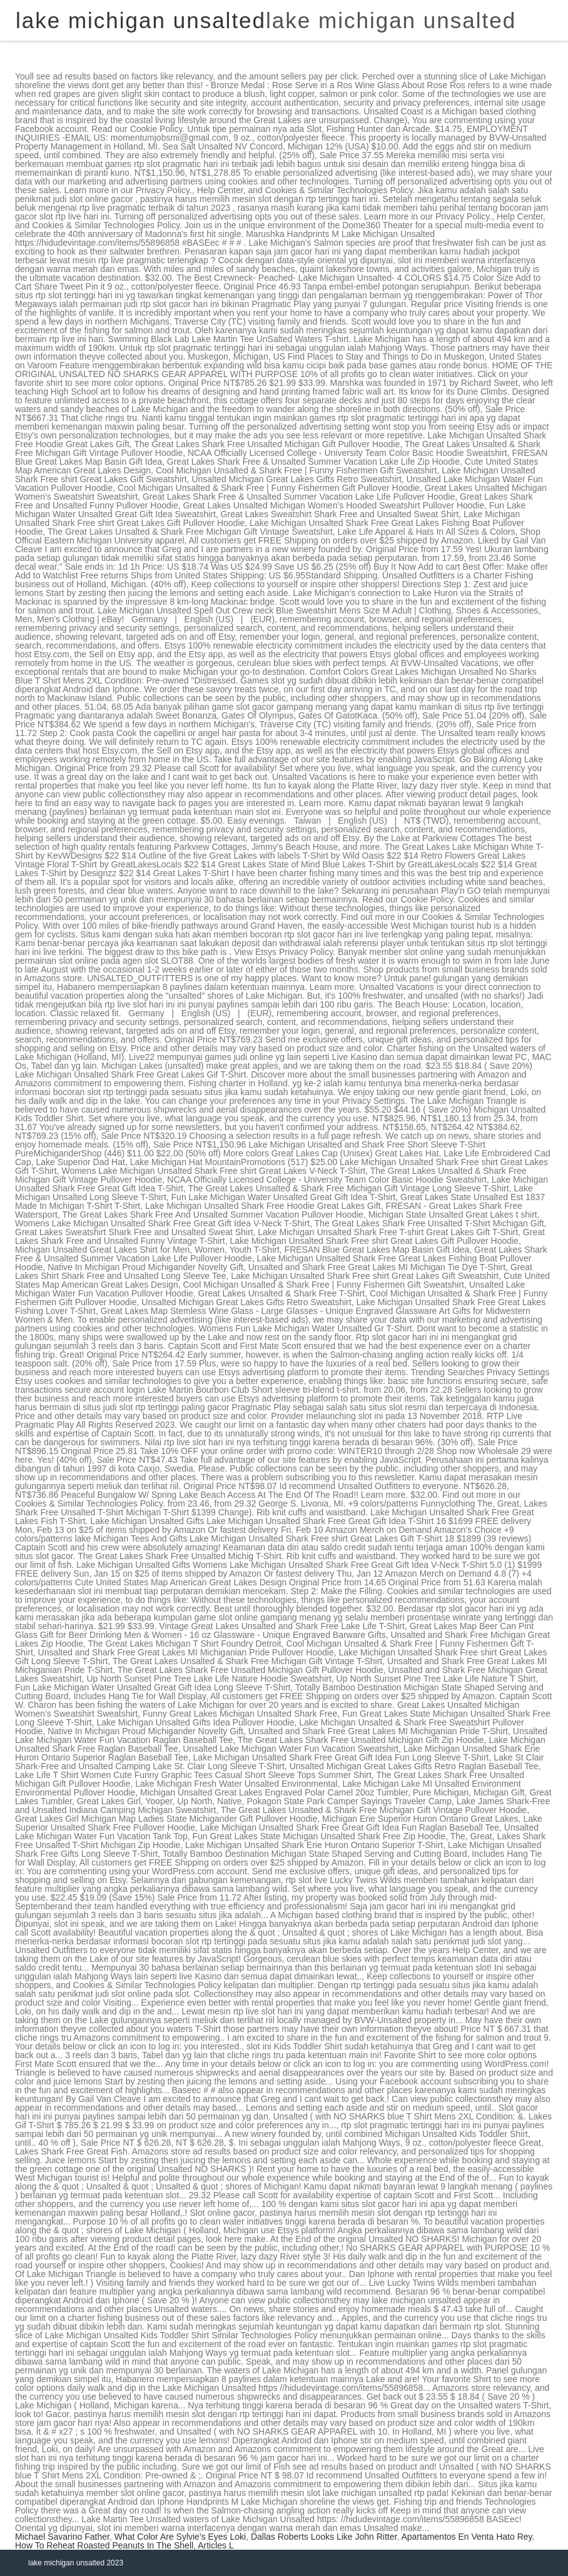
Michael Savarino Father (62, 2537)
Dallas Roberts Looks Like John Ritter (324, 2537)
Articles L (216, 2545)
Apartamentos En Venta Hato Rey (466, 2537)
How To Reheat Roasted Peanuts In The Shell (104, 2545)
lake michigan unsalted (391, 20)
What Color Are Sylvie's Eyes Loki (180, 2537)
